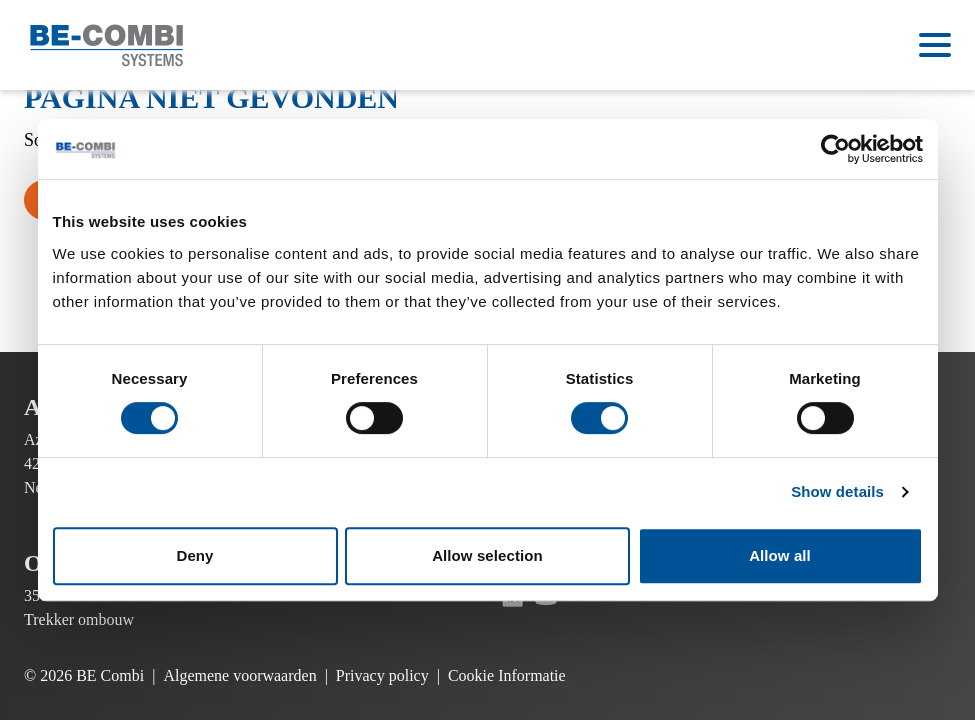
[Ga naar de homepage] (107, 45)
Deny (194, 555)
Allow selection (487, 555)
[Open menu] (935, 45)
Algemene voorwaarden (239, 675)
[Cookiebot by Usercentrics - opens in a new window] (835, 149)
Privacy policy (382, 675)
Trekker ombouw (79, 619)
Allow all (780, 555)
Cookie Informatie (507, 675)
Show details (837, 491)
